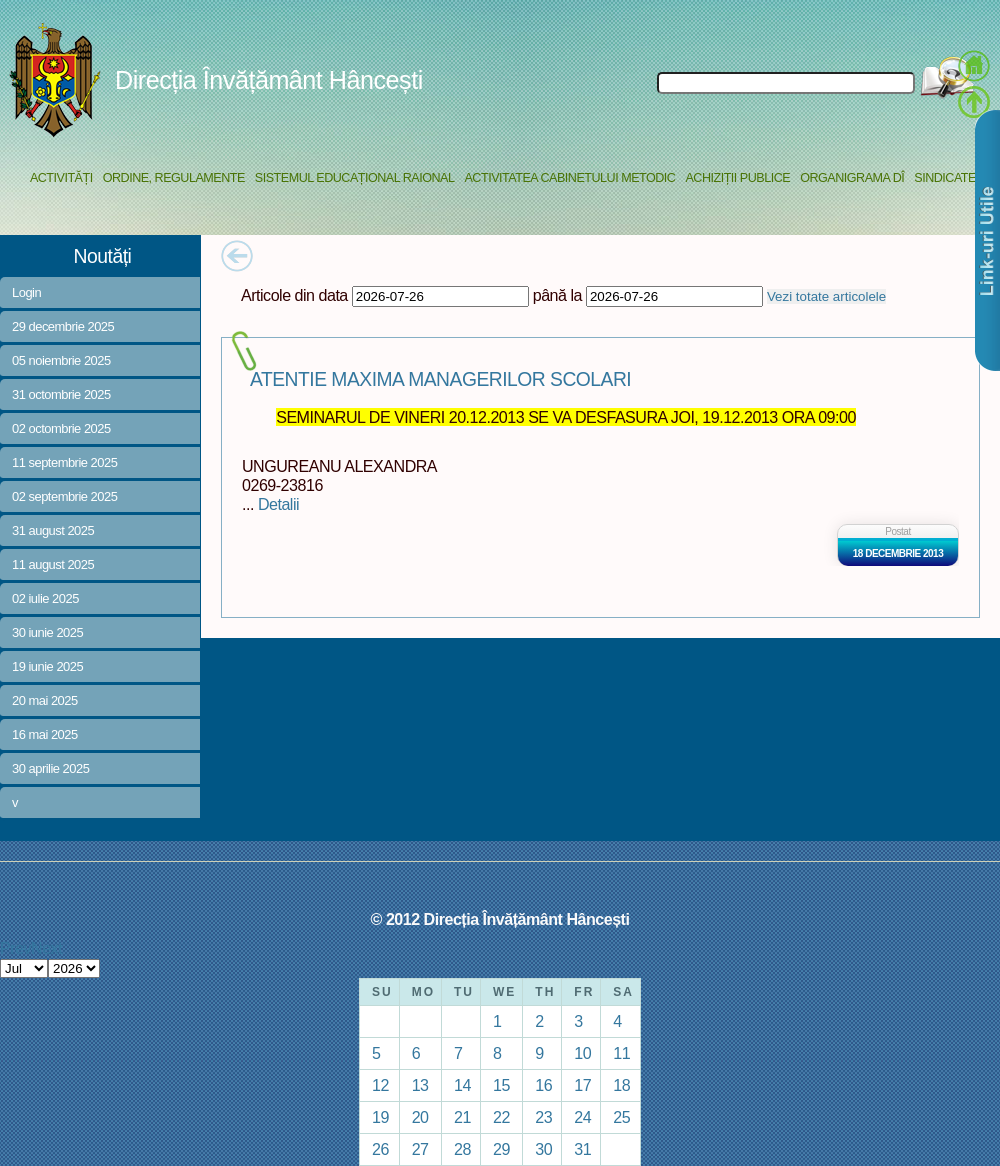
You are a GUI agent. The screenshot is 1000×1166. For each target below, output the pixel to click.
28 (462, 1149)
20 (420, 1117)
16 (543, 1085)
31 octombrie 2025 (61, 394)
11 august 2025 (53, 564)
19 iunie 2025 (47, 666)
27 (420, 1149)
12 (380, 1085)
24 (582, 1117)
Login (26, 292)
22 (501, 1117)
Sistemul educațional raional (355, 178)
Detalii (278, 504)
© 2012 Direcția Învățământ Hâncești (500, 919)
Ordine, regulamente (174, 178)
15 (501, 1085)
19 (380, 1117)
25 (621, 1117)
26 (380, 1149)
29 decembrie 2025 (63, 326)
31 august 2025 (53, 530)
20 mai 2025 (45, 700)
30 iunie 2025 (47, 632)
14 (462, 1085)
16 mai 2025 (45, 734)
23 (543, 1117)
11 (621, 1053)
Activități (61, 178)
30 (543, 1149)
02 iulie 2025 (45, 598)
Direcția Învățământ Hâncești (269, 80)
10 (582, 1053)
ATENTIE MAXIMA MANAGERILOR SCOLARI (440, 379)
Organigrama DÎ (852, 178)
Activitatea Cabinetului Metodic (569, 178)
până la (557, 295)
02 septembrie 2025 (64, 496)
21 (462, 1117)
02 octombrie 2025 (61, 428)
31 (582, 1149)
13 (420, 1085)
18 (621, 1085)
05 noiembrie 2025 (61, 360)
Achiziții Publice (737, 178)
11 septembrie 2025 (64, 462)
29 (501, 1149)
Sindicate (945, 178)
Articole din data (294, 295)
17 (582, 1085)
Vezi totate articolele (826, 296)
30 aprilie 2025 (50, 768)
